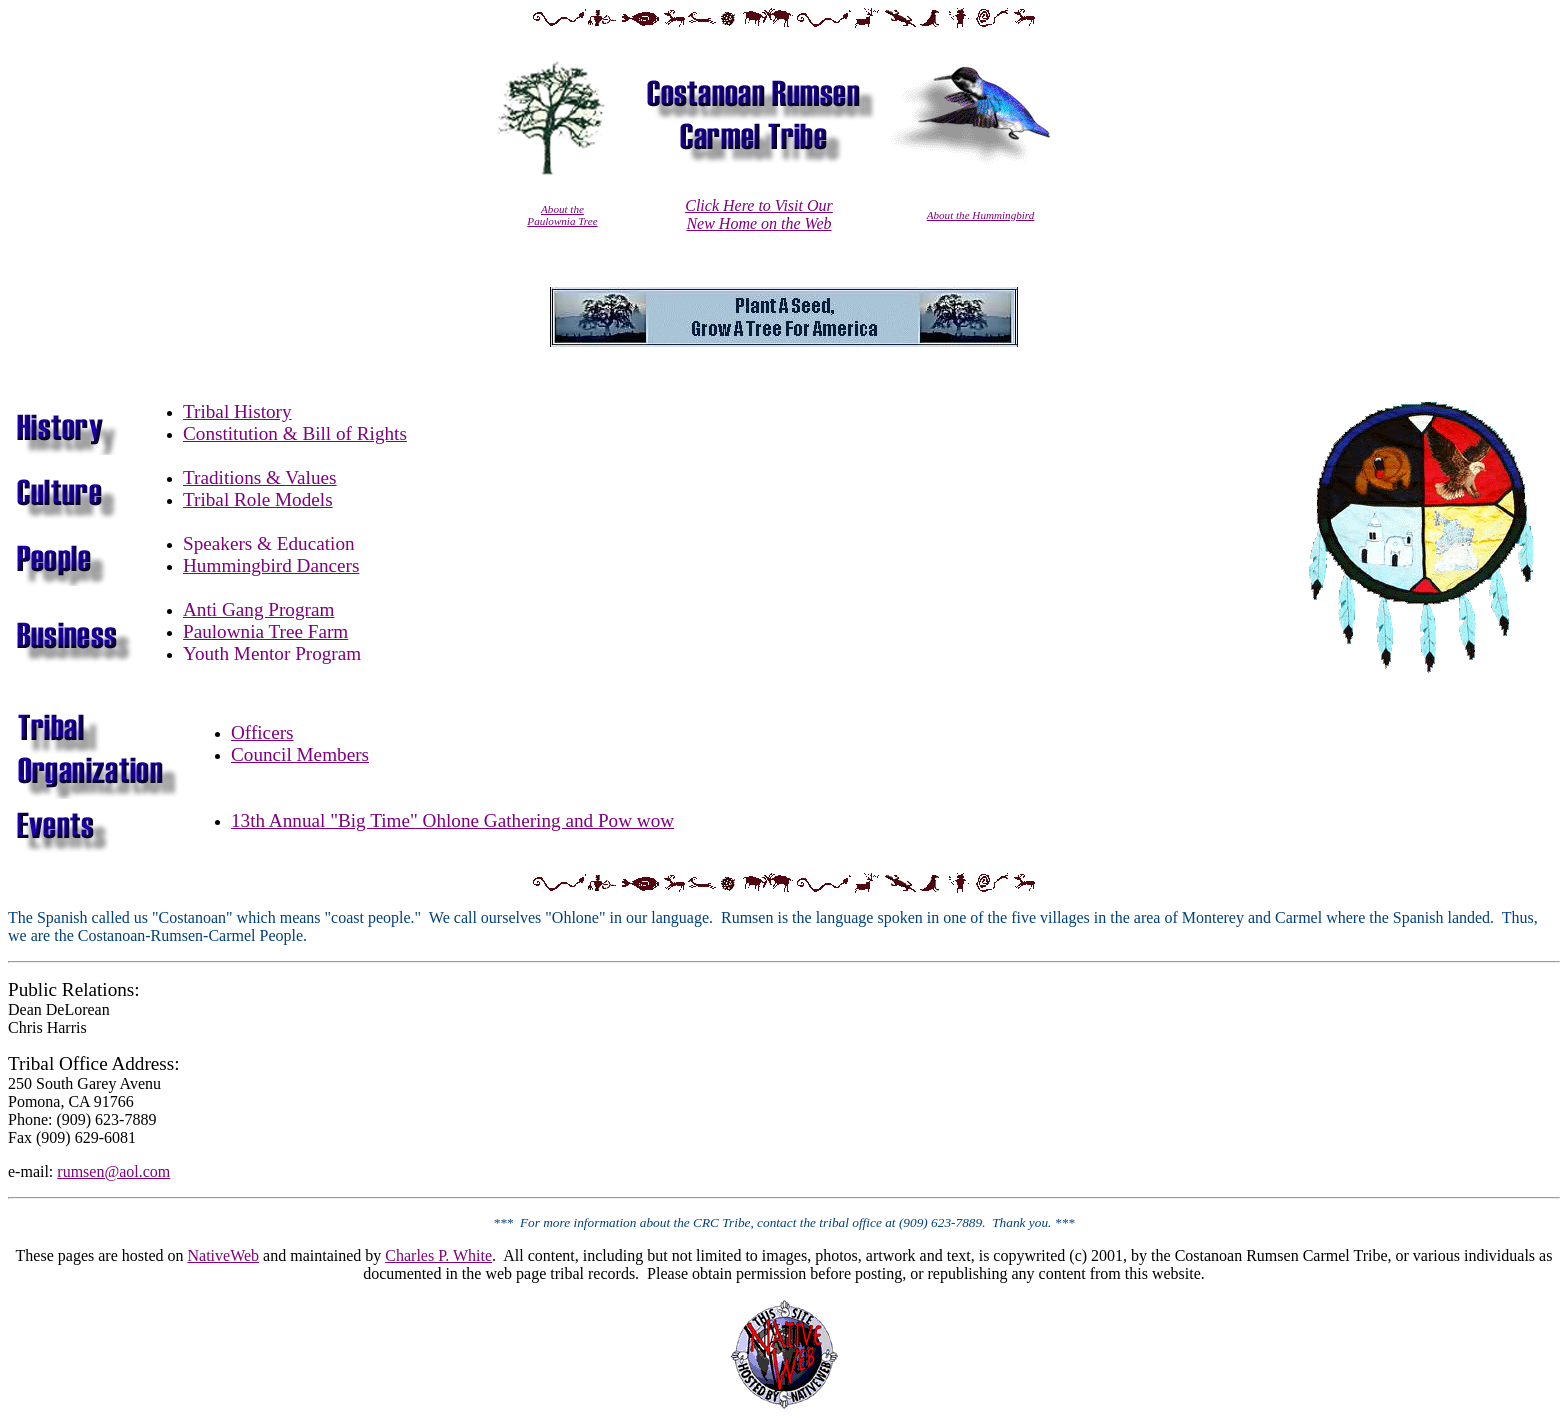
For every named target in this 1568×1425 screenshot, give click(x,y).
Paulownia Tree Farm (265, 631)
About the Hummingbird (981, 215)
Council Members (300, 754)
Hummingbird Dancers (271, 565)
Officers (262, 732)
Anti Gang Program (258, 609)
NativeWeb (224, 1255)
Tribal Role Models (258, 499)
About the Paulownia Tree (562, 215)
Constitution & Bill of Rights (295, 433)
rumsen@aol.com (113, 1171)
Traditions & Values (260, 477)
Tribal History (237, 411)
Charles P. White (438, 1255)
